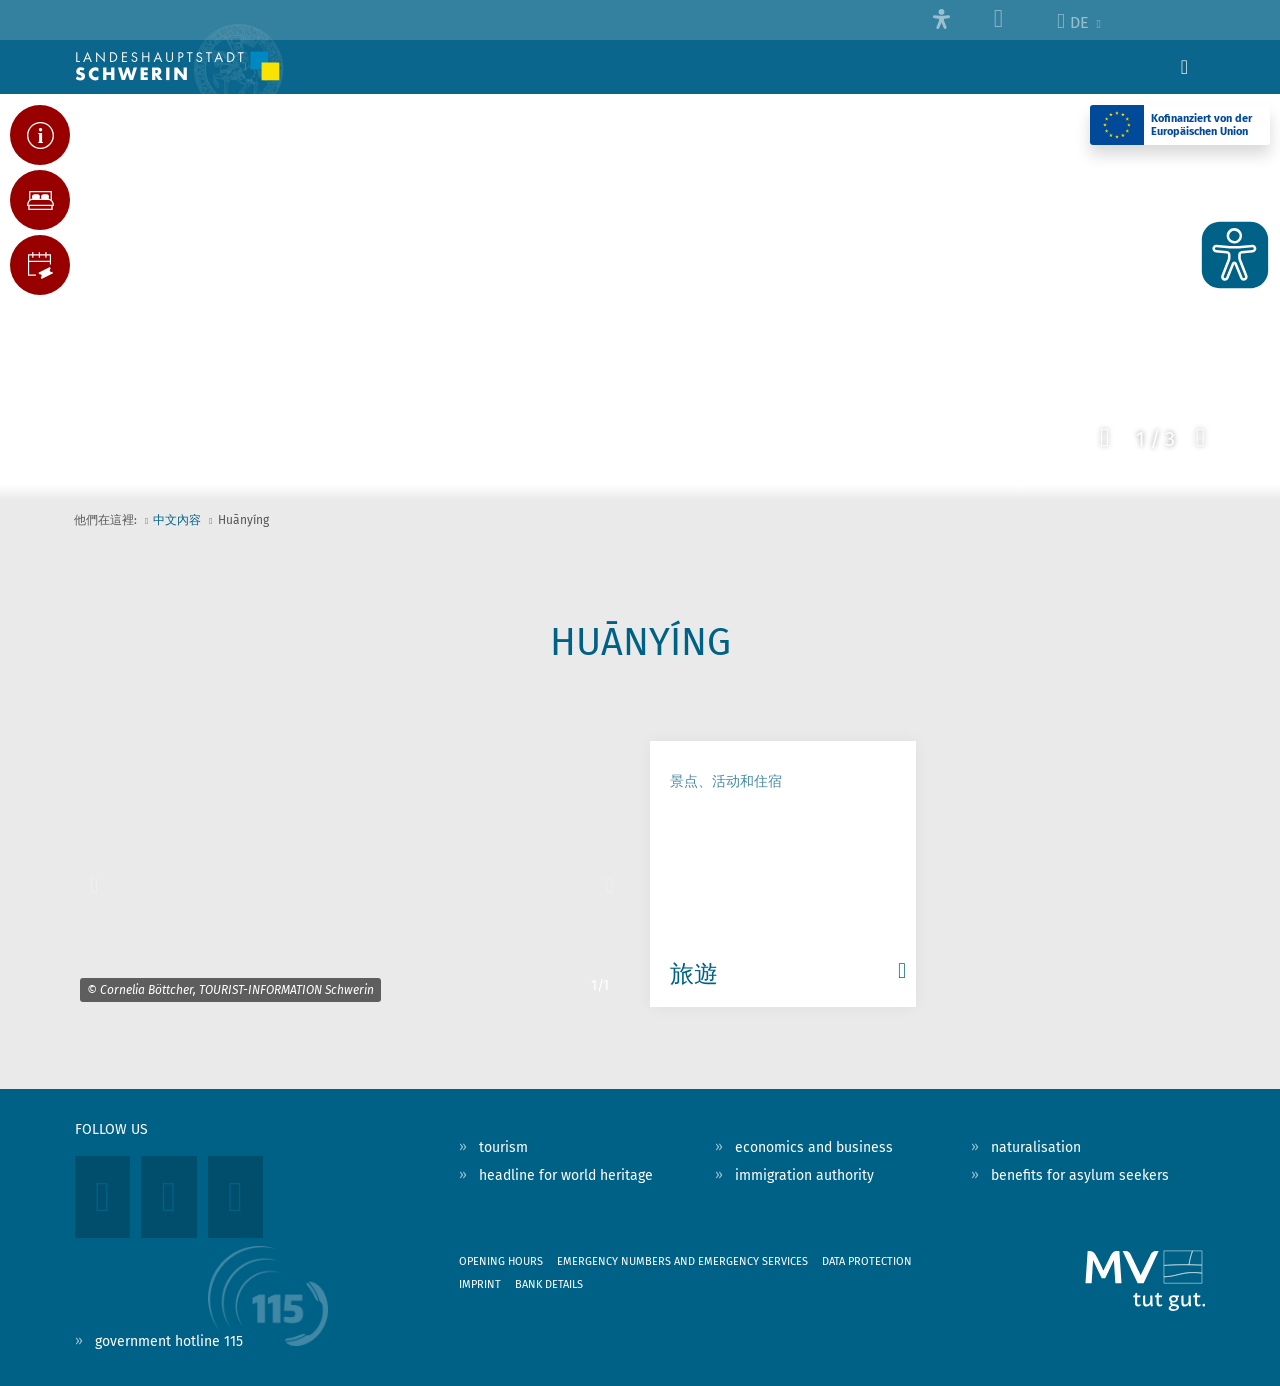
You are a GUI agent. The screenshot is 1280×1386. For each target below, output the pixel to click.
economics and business (814, 1147)
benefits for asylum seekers (1080, 1175)
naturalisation (1036, 1147)
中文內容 (177, 520)
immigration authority (804, 1175)
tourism (503, 1147)
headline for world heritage (566, 1175)
